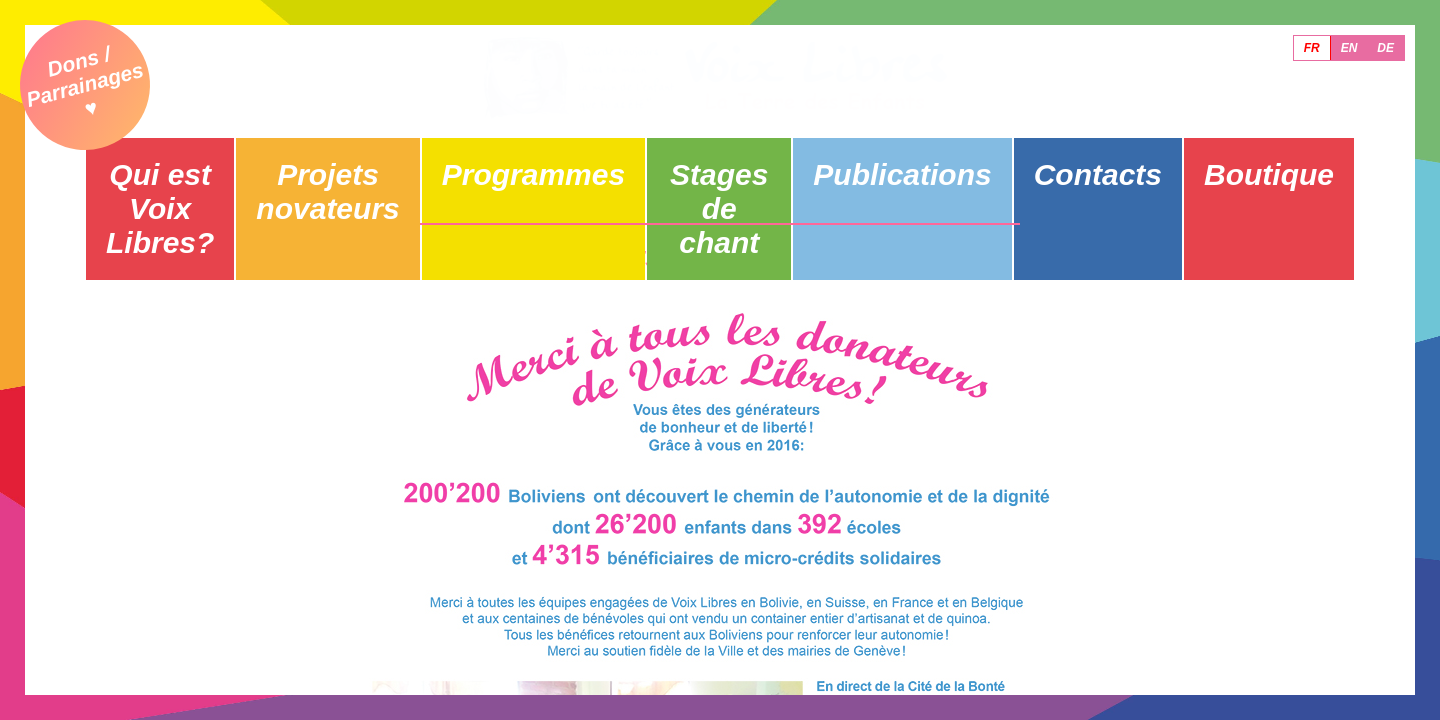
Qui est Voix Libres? (176, 156)
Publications (901, 156)
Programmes (539, 156)
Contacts (1083, 156)
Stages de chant (720, 156)
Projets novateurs (357, 156)
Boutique (1264, 156)
